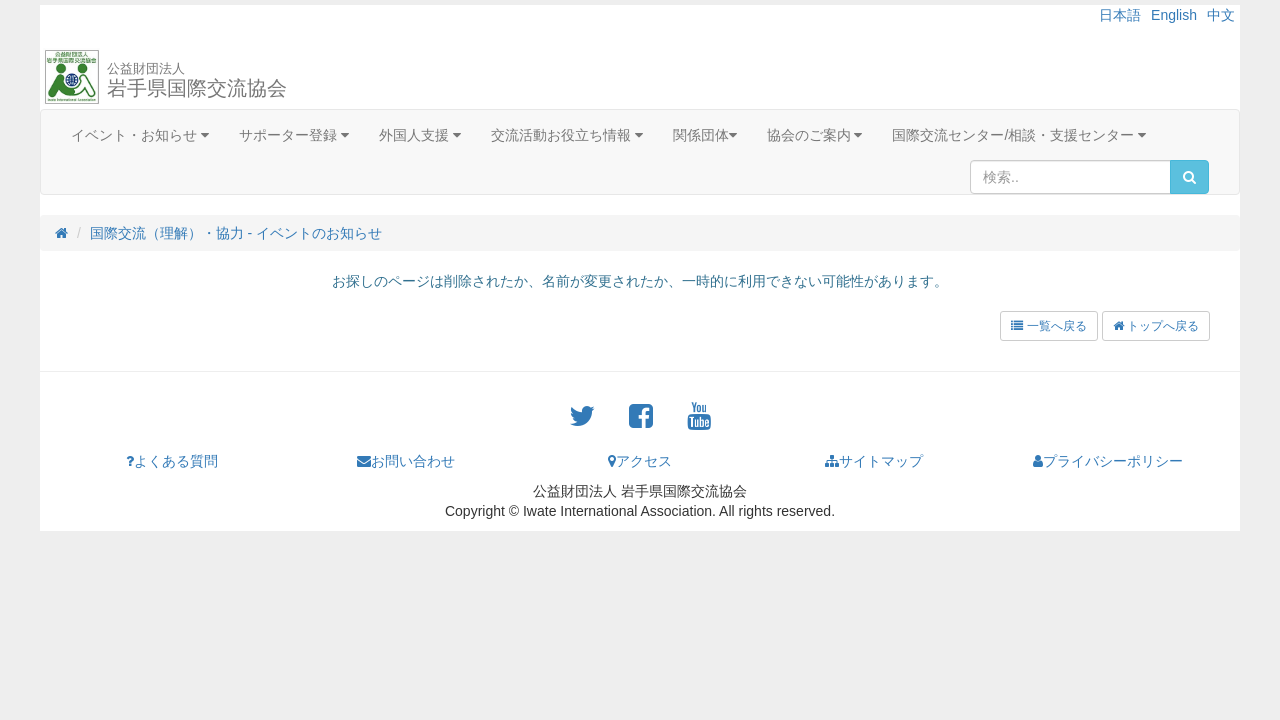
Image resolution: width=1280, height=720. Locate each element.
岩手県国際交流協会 (197, 80)
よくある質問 (172, 461)
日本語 (1120, 15)
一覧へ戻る (1048, 326)
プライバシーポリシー (1108, 461)
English (1174, 15)
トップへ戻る (1156, 326)
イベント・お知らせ (140, 135)
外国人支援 (420, 135)
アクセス (640, 461)
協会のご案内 (815, 135)
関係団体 (705, 135)
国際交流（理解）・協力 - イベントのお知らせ (236, 233)
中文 (1221, 15)
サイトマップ (874, 461)
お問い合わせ (406, 461)
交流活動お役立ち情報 (567, 135)
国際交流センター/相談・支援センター (1019, 135)
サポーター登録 (294, 135)
